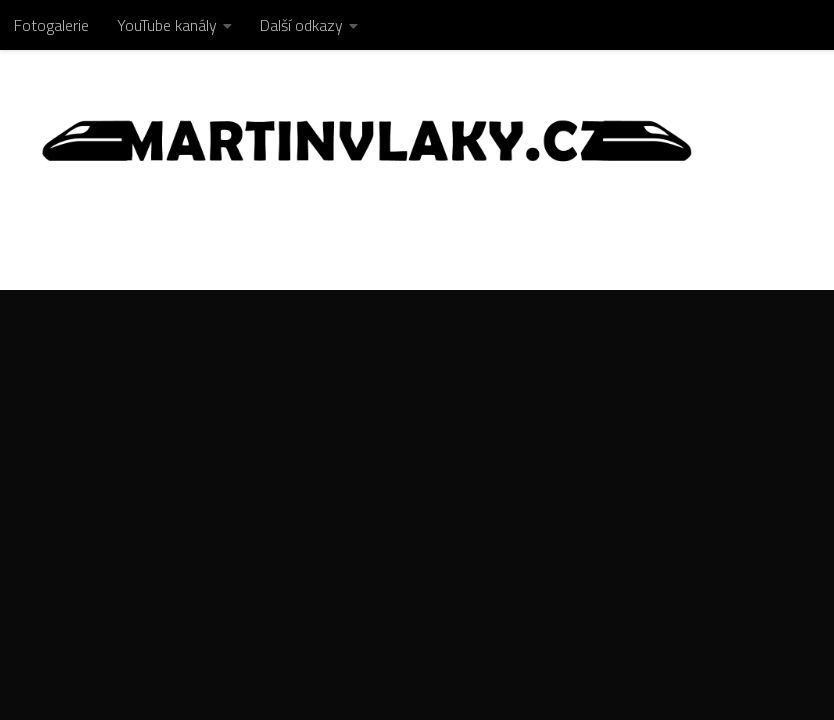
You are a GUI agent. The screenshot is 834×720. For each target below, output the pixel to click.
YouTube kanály (167, 25)
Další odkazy (301, 25)
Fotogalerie (51, 25)
